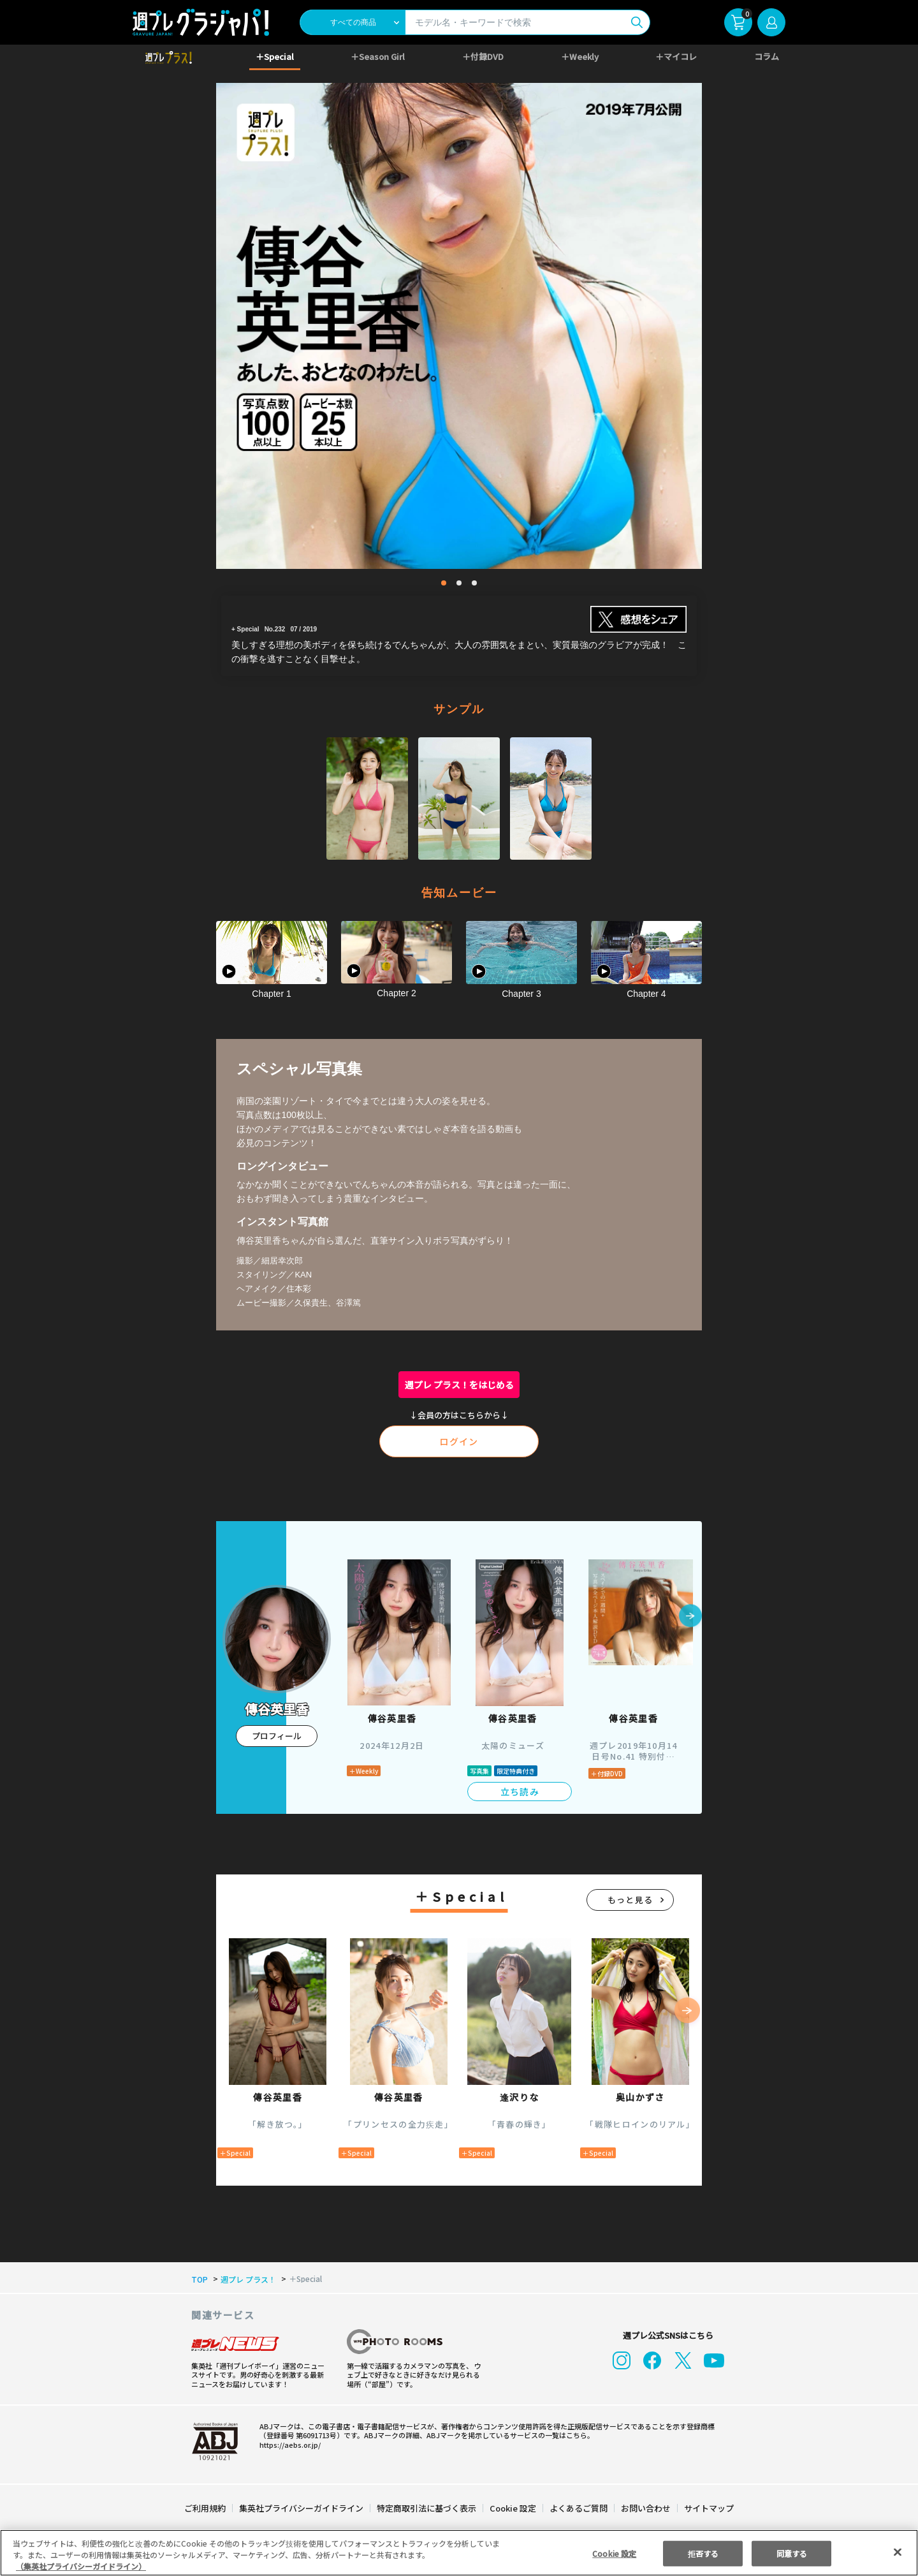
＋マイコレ (676, 56)
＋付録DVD (483, 56)
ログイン (459, 1441)
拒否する (703, 2552)
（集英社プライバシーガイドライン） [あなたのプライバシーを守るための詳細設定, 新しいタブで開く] (81, 2566)
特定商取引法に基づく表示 (427, 2508)
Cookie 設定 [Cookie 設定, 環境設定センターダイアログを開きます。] (614, 2552)
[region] (459, 2552)
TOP (198, 2279)
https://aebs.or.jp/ (288, 2444)
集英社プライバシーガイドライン (302, 2508)
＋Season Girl (378, 56)
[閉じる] (898, 2552)
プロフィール (277, 1736)
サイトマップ (708, 2508)
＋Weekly (580, 56)
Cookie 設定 (513, 2508)
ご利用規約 (205, 2508)
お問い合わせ (645, 2508)
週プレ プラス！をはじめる (459, 1384)
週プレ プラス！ (246, 2279)
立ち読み (520, 1791)
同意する (791, 2552)
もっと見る (630, 1900)
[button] (690, 1617)
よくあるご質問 (578, 2508)
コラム (766, 56)
